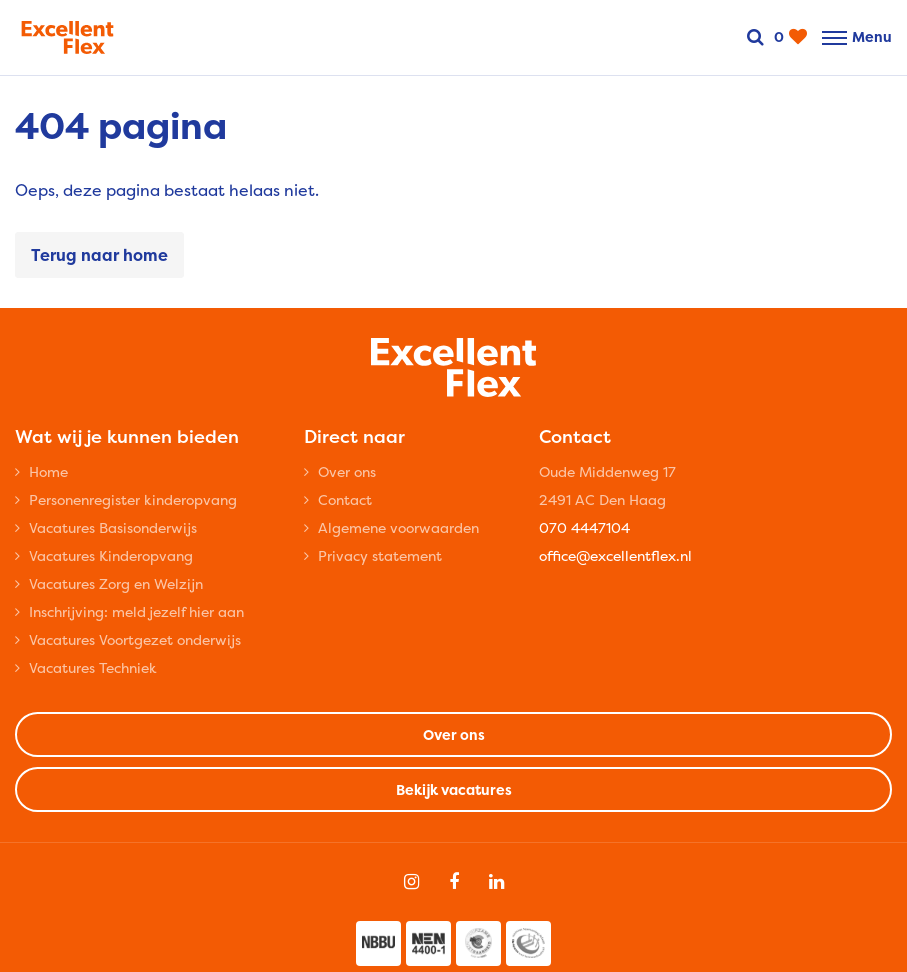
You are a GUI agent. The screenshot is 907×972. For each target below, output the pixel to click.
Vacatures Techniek (93, 667)
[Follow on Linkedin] (496, 882)
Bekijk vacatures (454, 789)
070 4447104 (584, 527)
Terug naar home (99, 255)
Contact (345, 499)
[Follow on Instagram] (411, 882)
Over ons (347, 471)
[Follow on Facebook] (454, 882)
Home (48, 471)
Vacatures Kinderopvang (111, 555)
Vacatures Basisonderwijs (113, 527)
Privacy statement (380, 555)
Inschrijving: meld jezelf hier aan (136, 611)
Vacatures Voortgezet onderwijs (135, 639)
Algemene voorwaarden (398, 527)
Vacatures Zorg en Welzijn (116, 583)
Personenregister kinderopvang (133, 499)
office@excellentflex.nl (615, 555)
